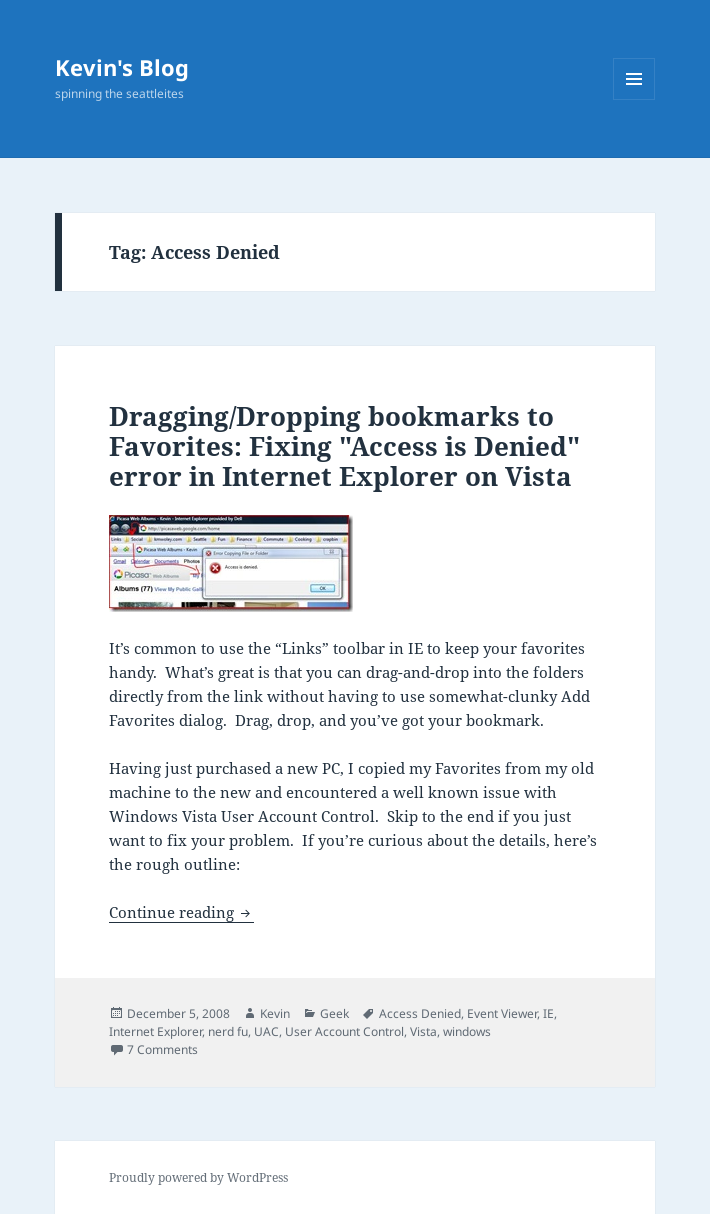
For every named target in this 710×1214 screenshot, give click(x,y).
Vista (423, 1031)
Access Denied (420, 1013)
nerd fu (228, 1031)
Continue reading (181, 912)
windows (467, 1031)
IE (548, 1013)
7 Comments (162, 1049)
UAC (266, 1031)
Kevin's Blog (122, 67)
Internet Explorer (155, 1031)
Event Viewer (502, 1013)
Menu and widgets (634, 99)
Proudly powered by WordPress (198, 1177)
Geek (334, 1013)
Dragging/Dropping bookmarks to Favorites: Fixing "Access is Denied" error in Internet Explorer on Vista (344, 446)
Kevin (275, 1013)
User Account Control (344, 1031)
